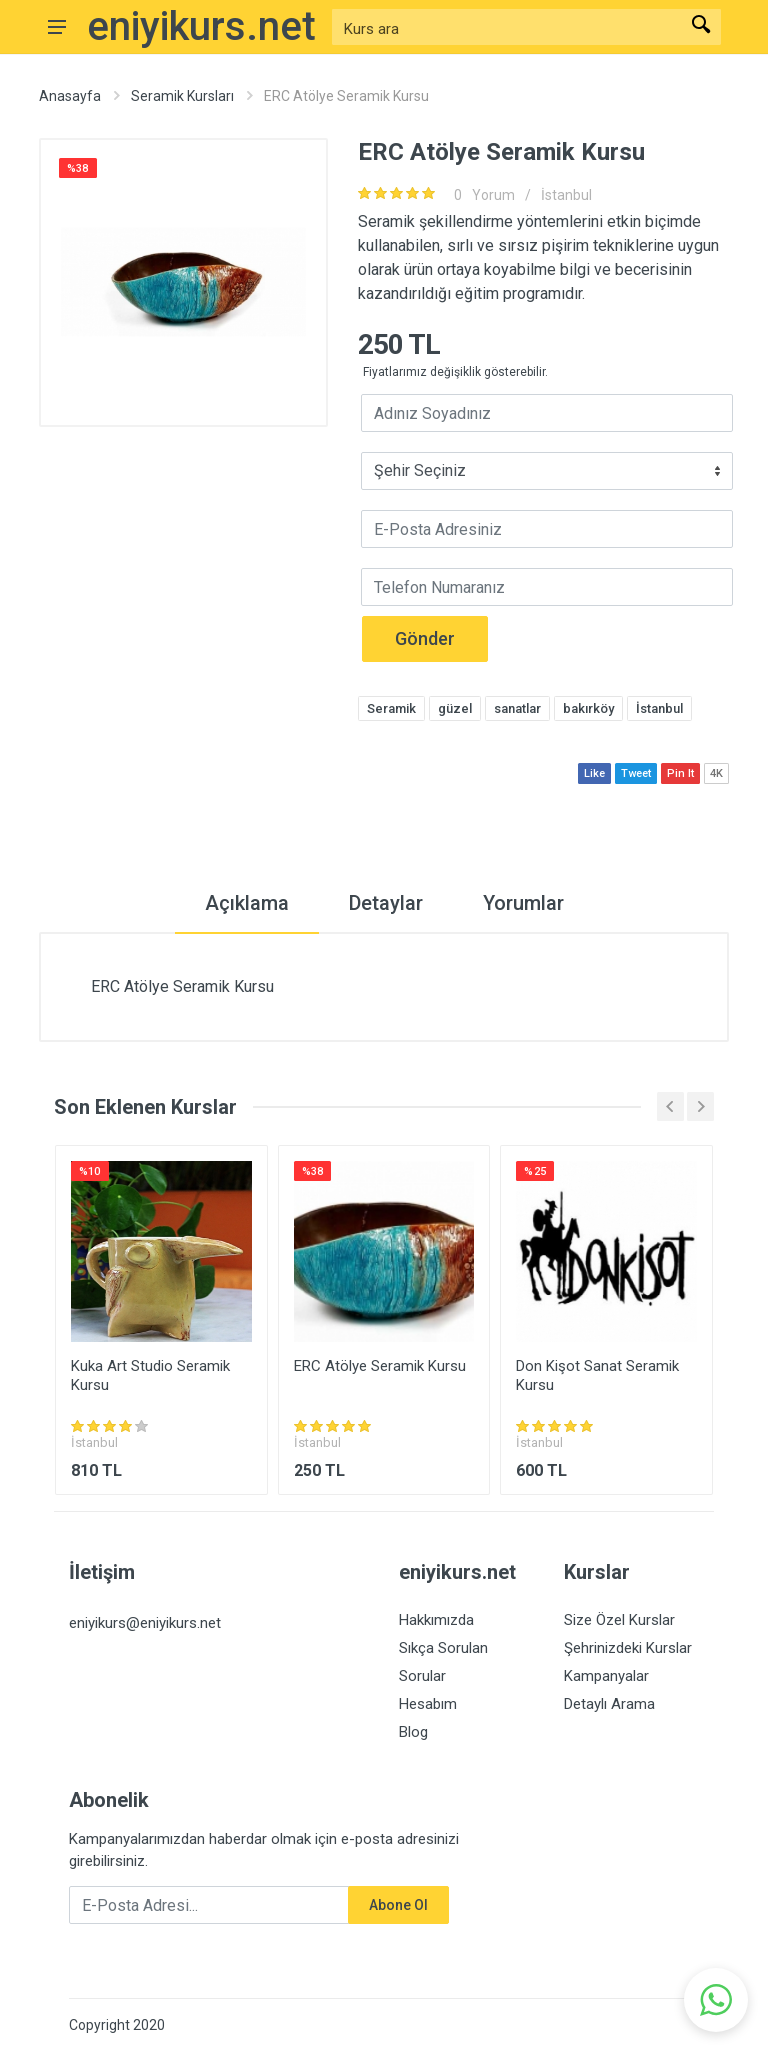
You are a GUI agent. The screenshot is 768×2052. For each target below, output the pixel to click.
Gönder (425, 638)
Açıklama (247, 903)
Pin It (680, 773)
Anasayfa (70, 96)
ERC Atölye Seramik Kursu (380, 1366)
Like (594, 773)
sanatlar (517, 708)
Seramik (391, 708)
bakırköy (588, 708)
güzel (455, 708)
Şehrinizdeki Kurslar (628, 1648)
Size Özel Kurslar (619, 1620)
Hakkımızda (436, 1620)
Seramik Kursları (182, 96)
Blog (413, 1732)
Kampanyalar (606, 1676)
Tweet (636, 773)
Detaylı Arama (609, 1704)
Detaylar (386, 903)
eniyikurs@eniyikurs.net (145, 1623)
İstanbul (566, 195)
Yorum (481, 195)
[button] (716, 2000)
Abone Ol (398, 1905)
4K (716, 773)
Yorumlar (523, 903)
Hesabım (428, 1704)
